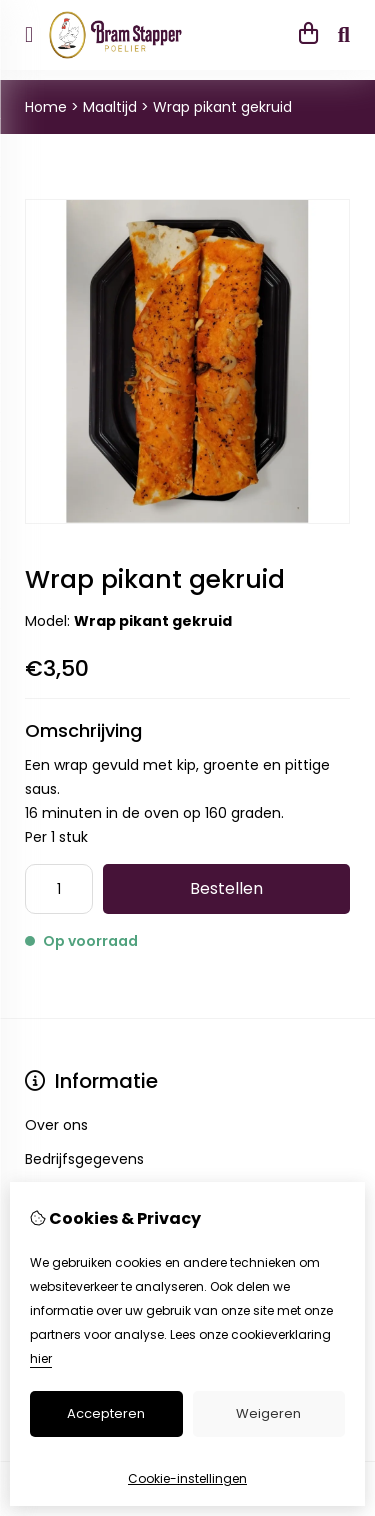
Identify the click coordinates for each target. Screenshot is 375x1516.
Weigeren (268, 1413)
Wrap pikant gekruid (222, 107)
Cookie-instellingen (187, 1478)
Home (46, 107)
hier (41, 1358)
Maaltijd (110, 107)
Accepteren (106, 1413)
